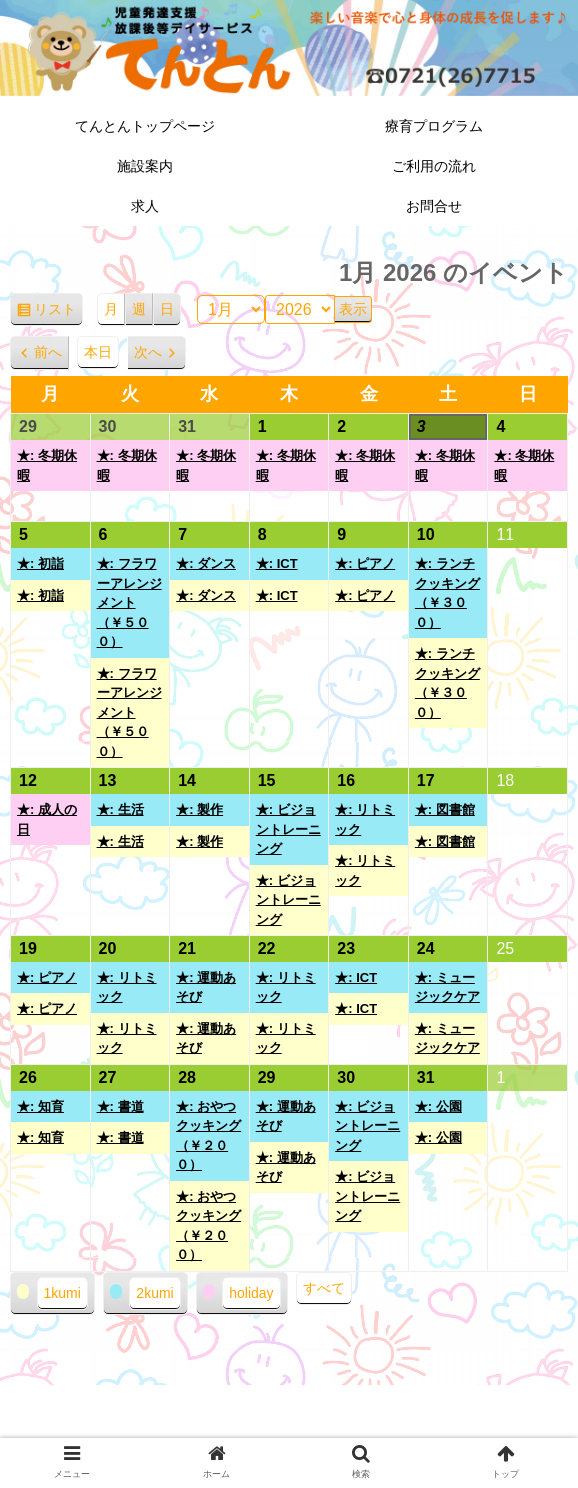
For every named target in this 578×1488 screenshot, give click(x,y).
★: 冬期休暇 (47, 465)
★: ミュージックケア (447, 987)
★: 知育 (40, 1106)
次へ (148, 352)
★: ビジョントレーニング (288, 829)
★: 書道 (120, 1106)
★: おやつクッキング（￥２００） (208, 1136)
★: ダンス (206, 563)
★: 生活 (120, 809)
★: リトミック (365, 819)
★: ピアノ (365, 563)
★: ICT (277, 563)
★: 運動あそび (206, 987)
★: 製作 (199, 809)
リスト (58, 312)
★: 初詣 (40, 563)
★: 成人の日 (47, 819)
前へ (48, 352)
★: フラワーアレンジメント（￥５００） (129, 602)
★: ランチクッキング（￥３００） (447, 593)
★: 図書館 (445, 809)
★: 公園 (438, 1106)
